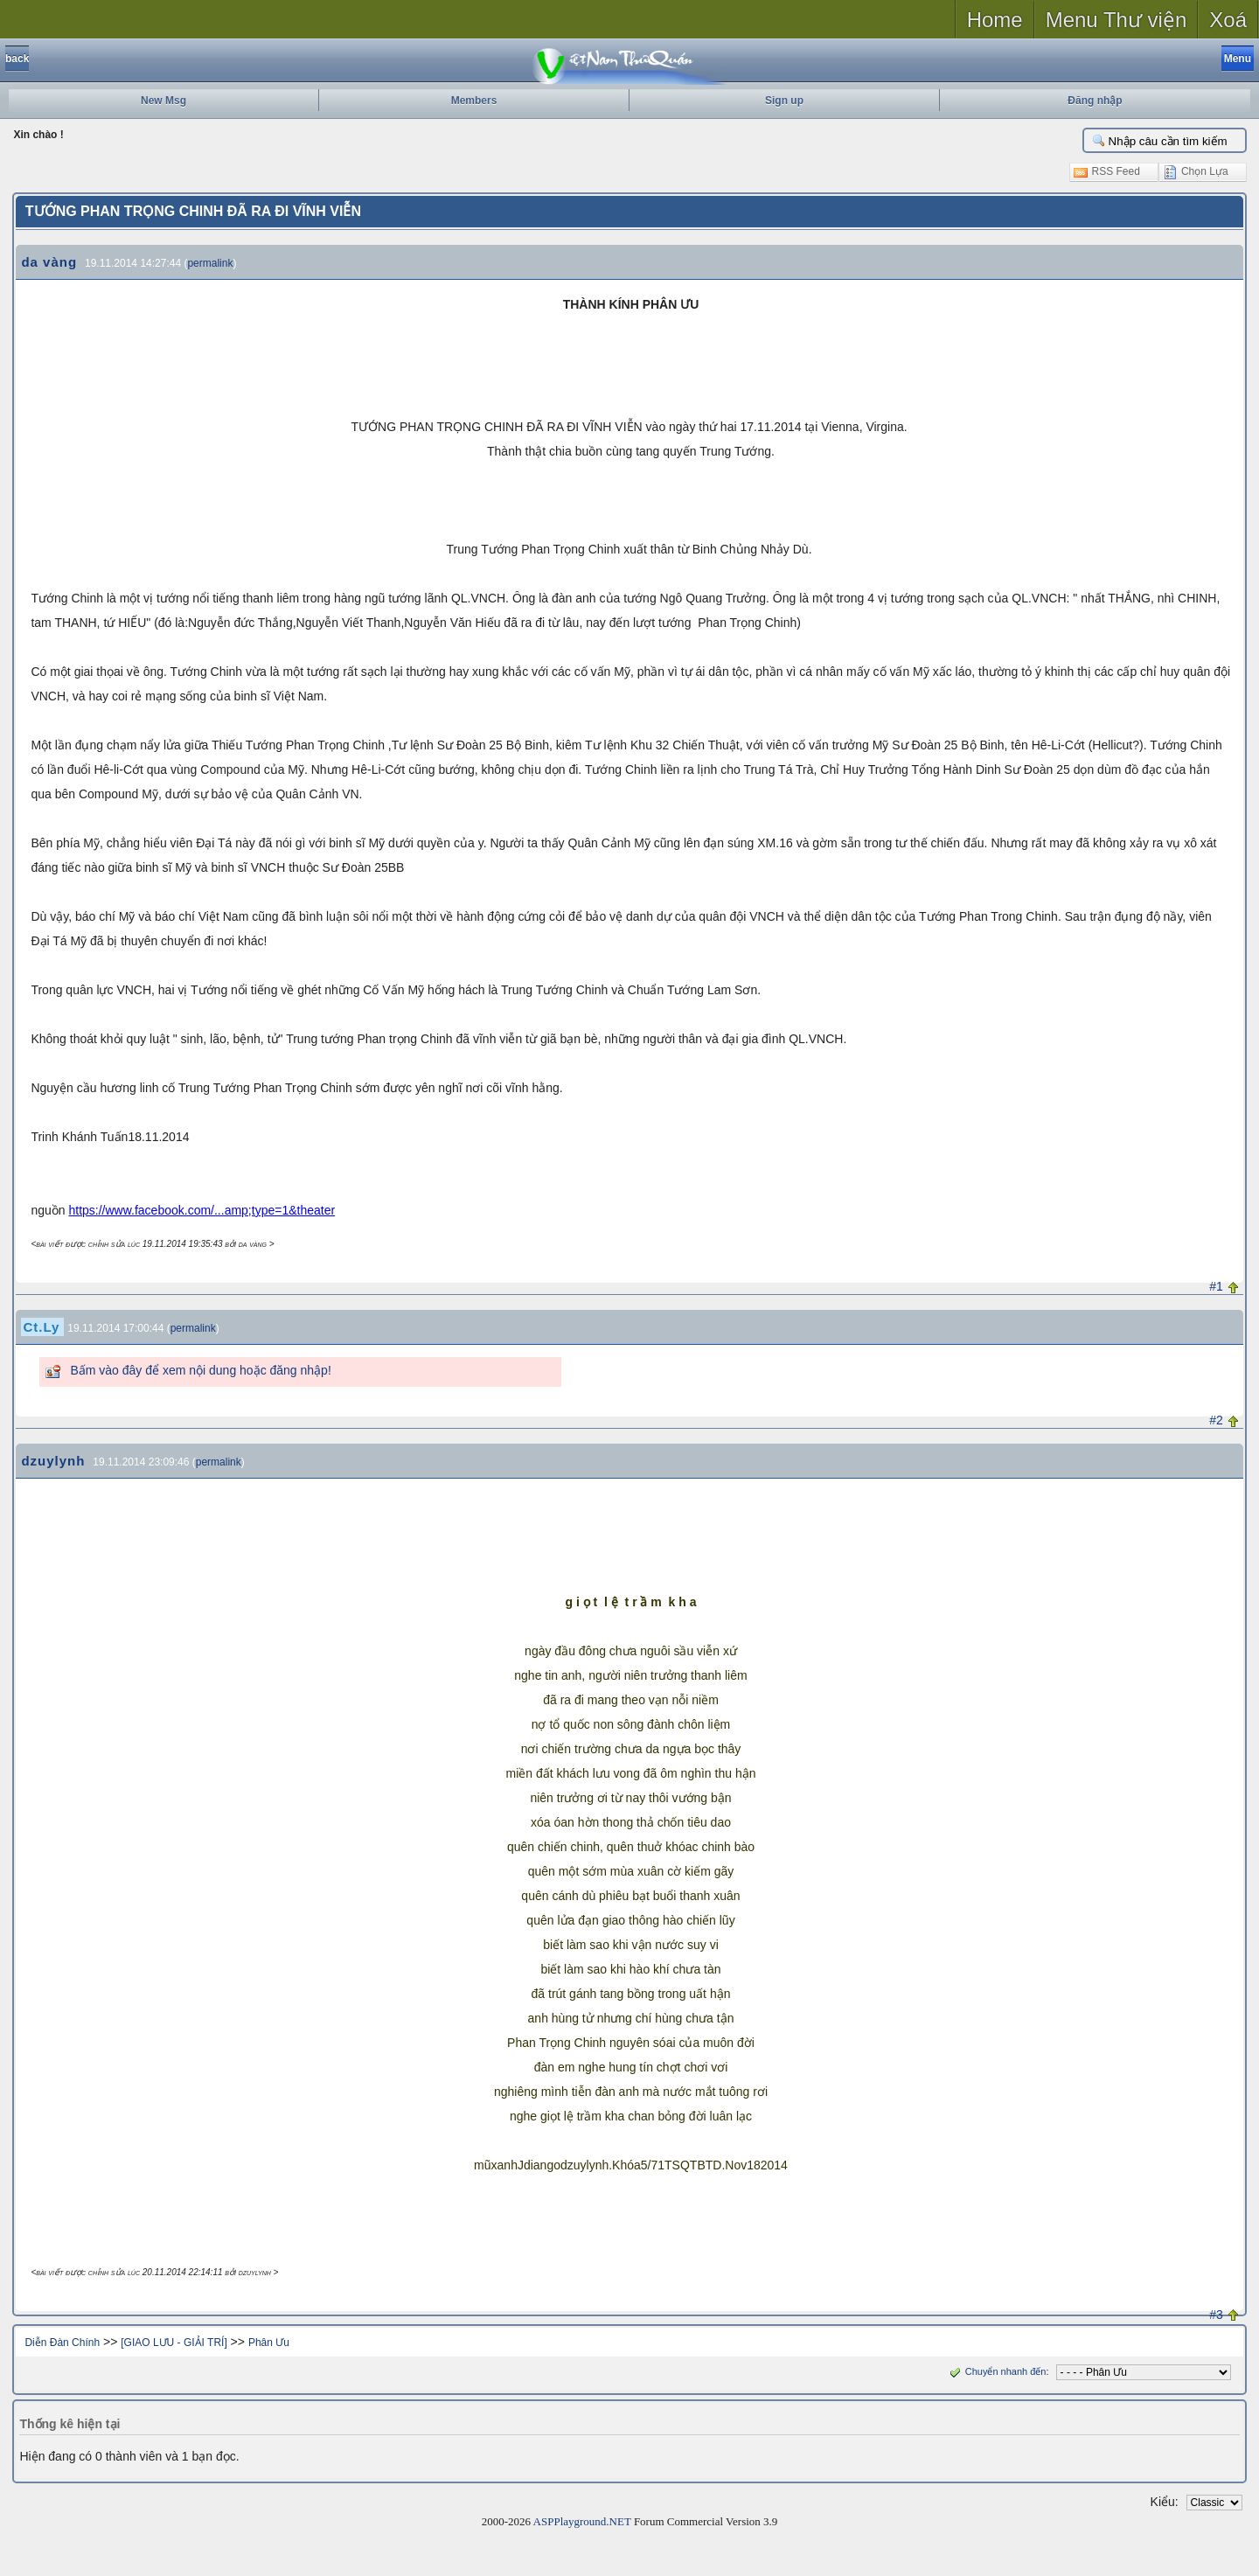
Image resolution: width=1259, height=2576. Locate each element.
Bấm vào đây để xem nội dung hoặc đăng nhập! (200, 1370)
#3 (1216, 2315)
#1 (1216, 1286)
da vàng (49, 261)
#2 (1216, 1420)
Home (995, 19)
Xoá (1228, 19)
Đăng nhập (1095, 100)
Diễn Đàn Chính (62, 2342)
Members (474, 100)
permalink (210, 263)
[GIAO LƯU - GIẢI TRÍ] (173, 2342)
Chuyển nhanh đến (996, 2371)
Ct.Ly (41, 1326)
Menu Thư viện (1116, 19)
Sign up (784, 100)
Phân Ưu (268, 2342)
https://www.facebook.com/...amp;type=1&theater (201, 1210)
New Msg (163, 100)
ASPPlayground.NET (582, 2521)
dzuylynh (53, 1460)
